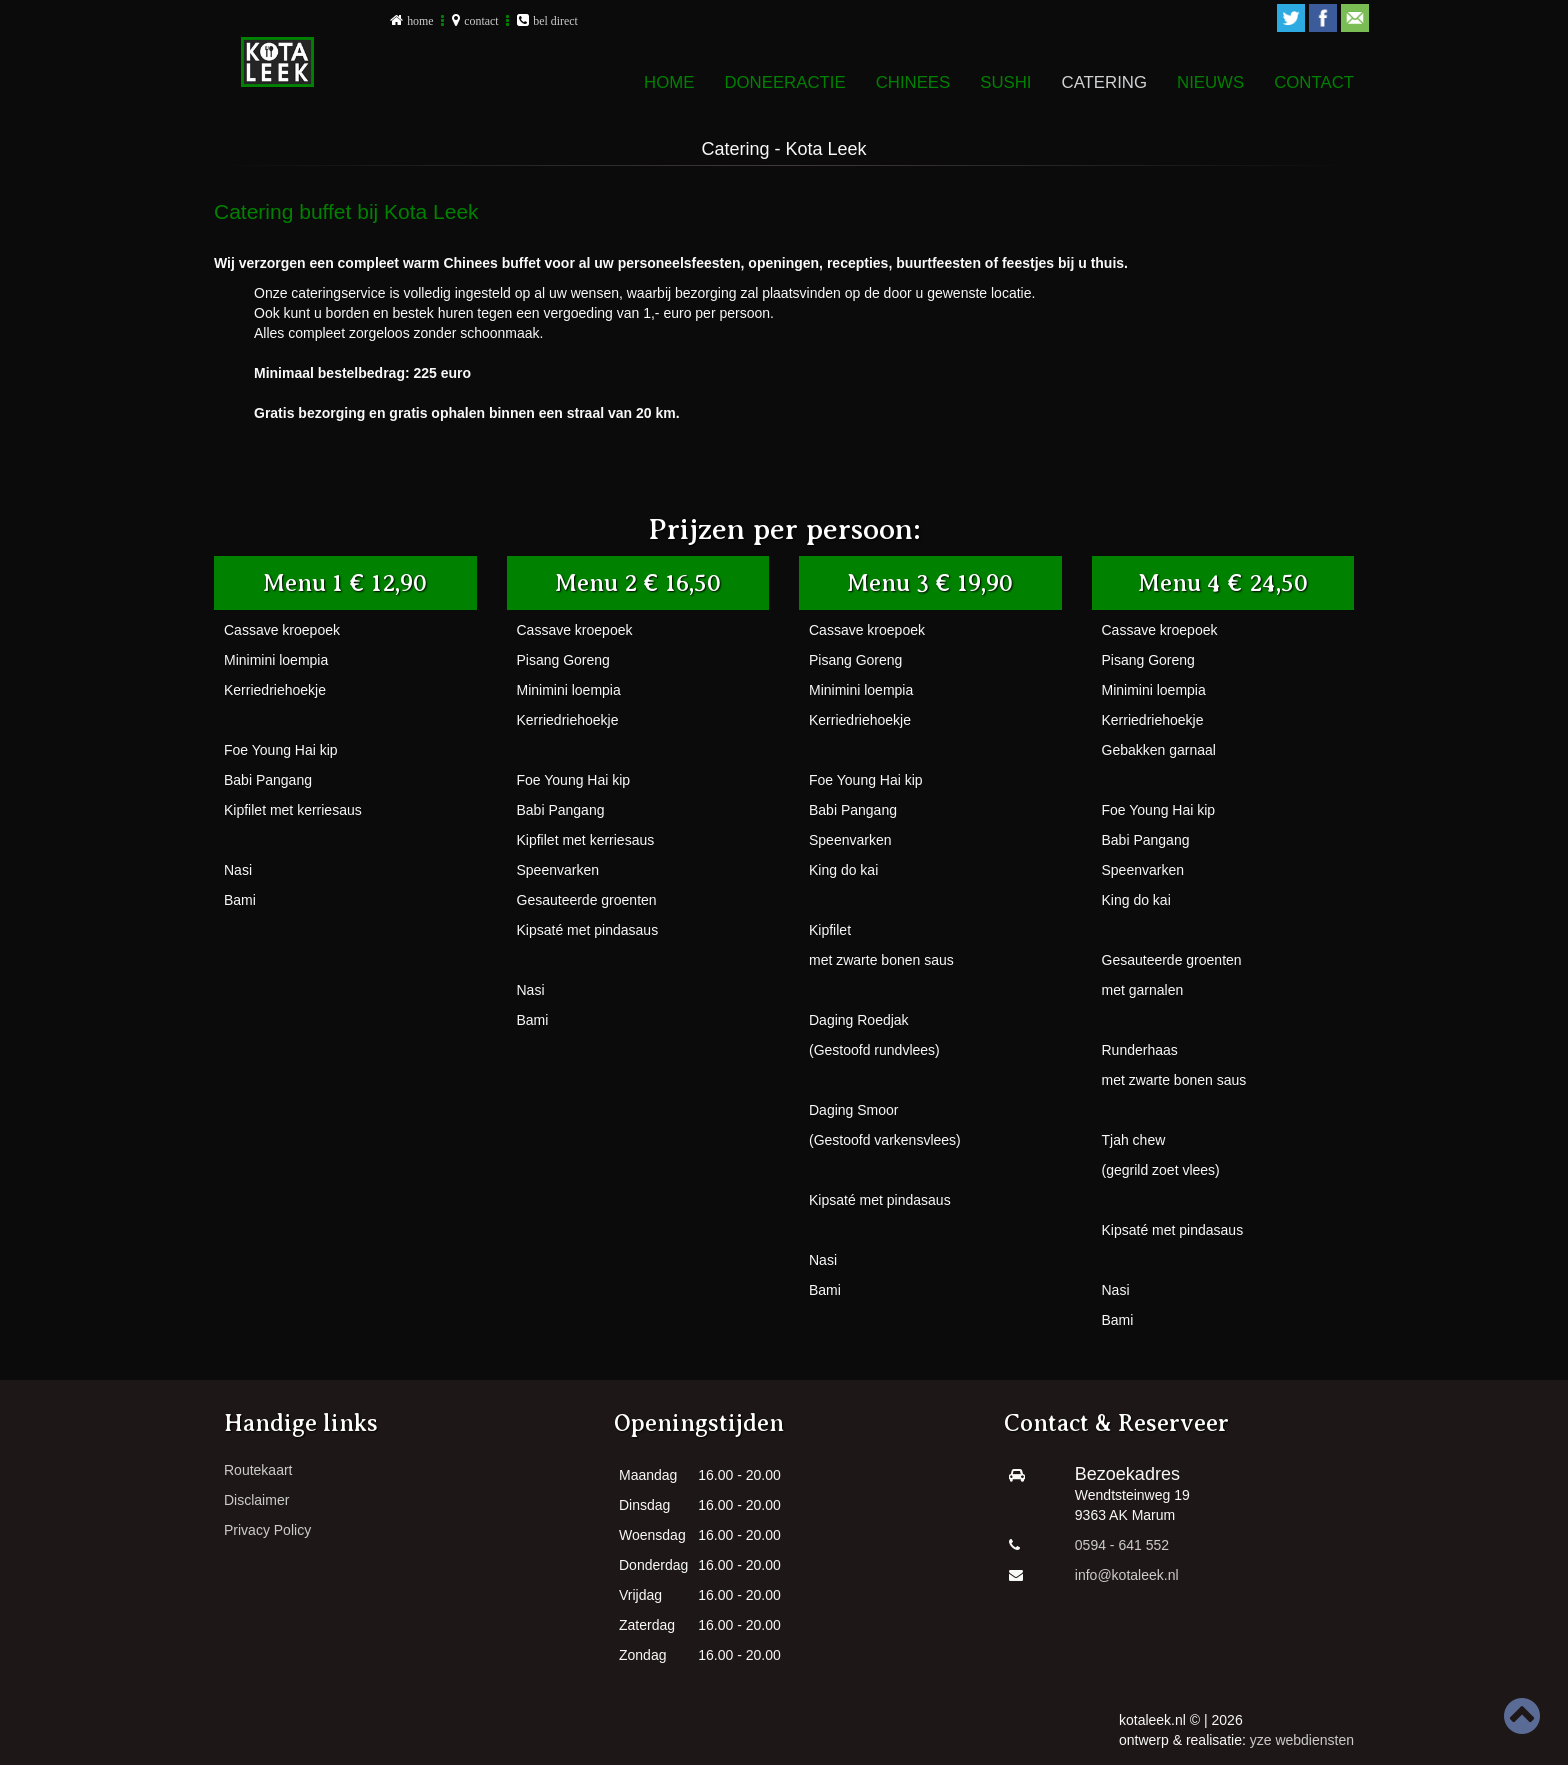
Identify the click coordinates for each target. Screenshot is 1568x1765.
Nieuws (1210, 82)
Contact (1314, 82)
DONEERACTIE (784, 82)
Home (669, 82)
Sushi (1005, 82)
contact (481, 21)
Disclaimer (256, 1500)
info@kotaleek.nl (1127, 1575)
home (420, 21)
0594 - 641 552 (1122, 1545)
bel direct (555, 21)
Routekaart (258, 1470)
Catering (1104, 82)
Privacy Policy (267, 1530)
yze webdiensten (1302, 1740)
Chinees (913, 82)
